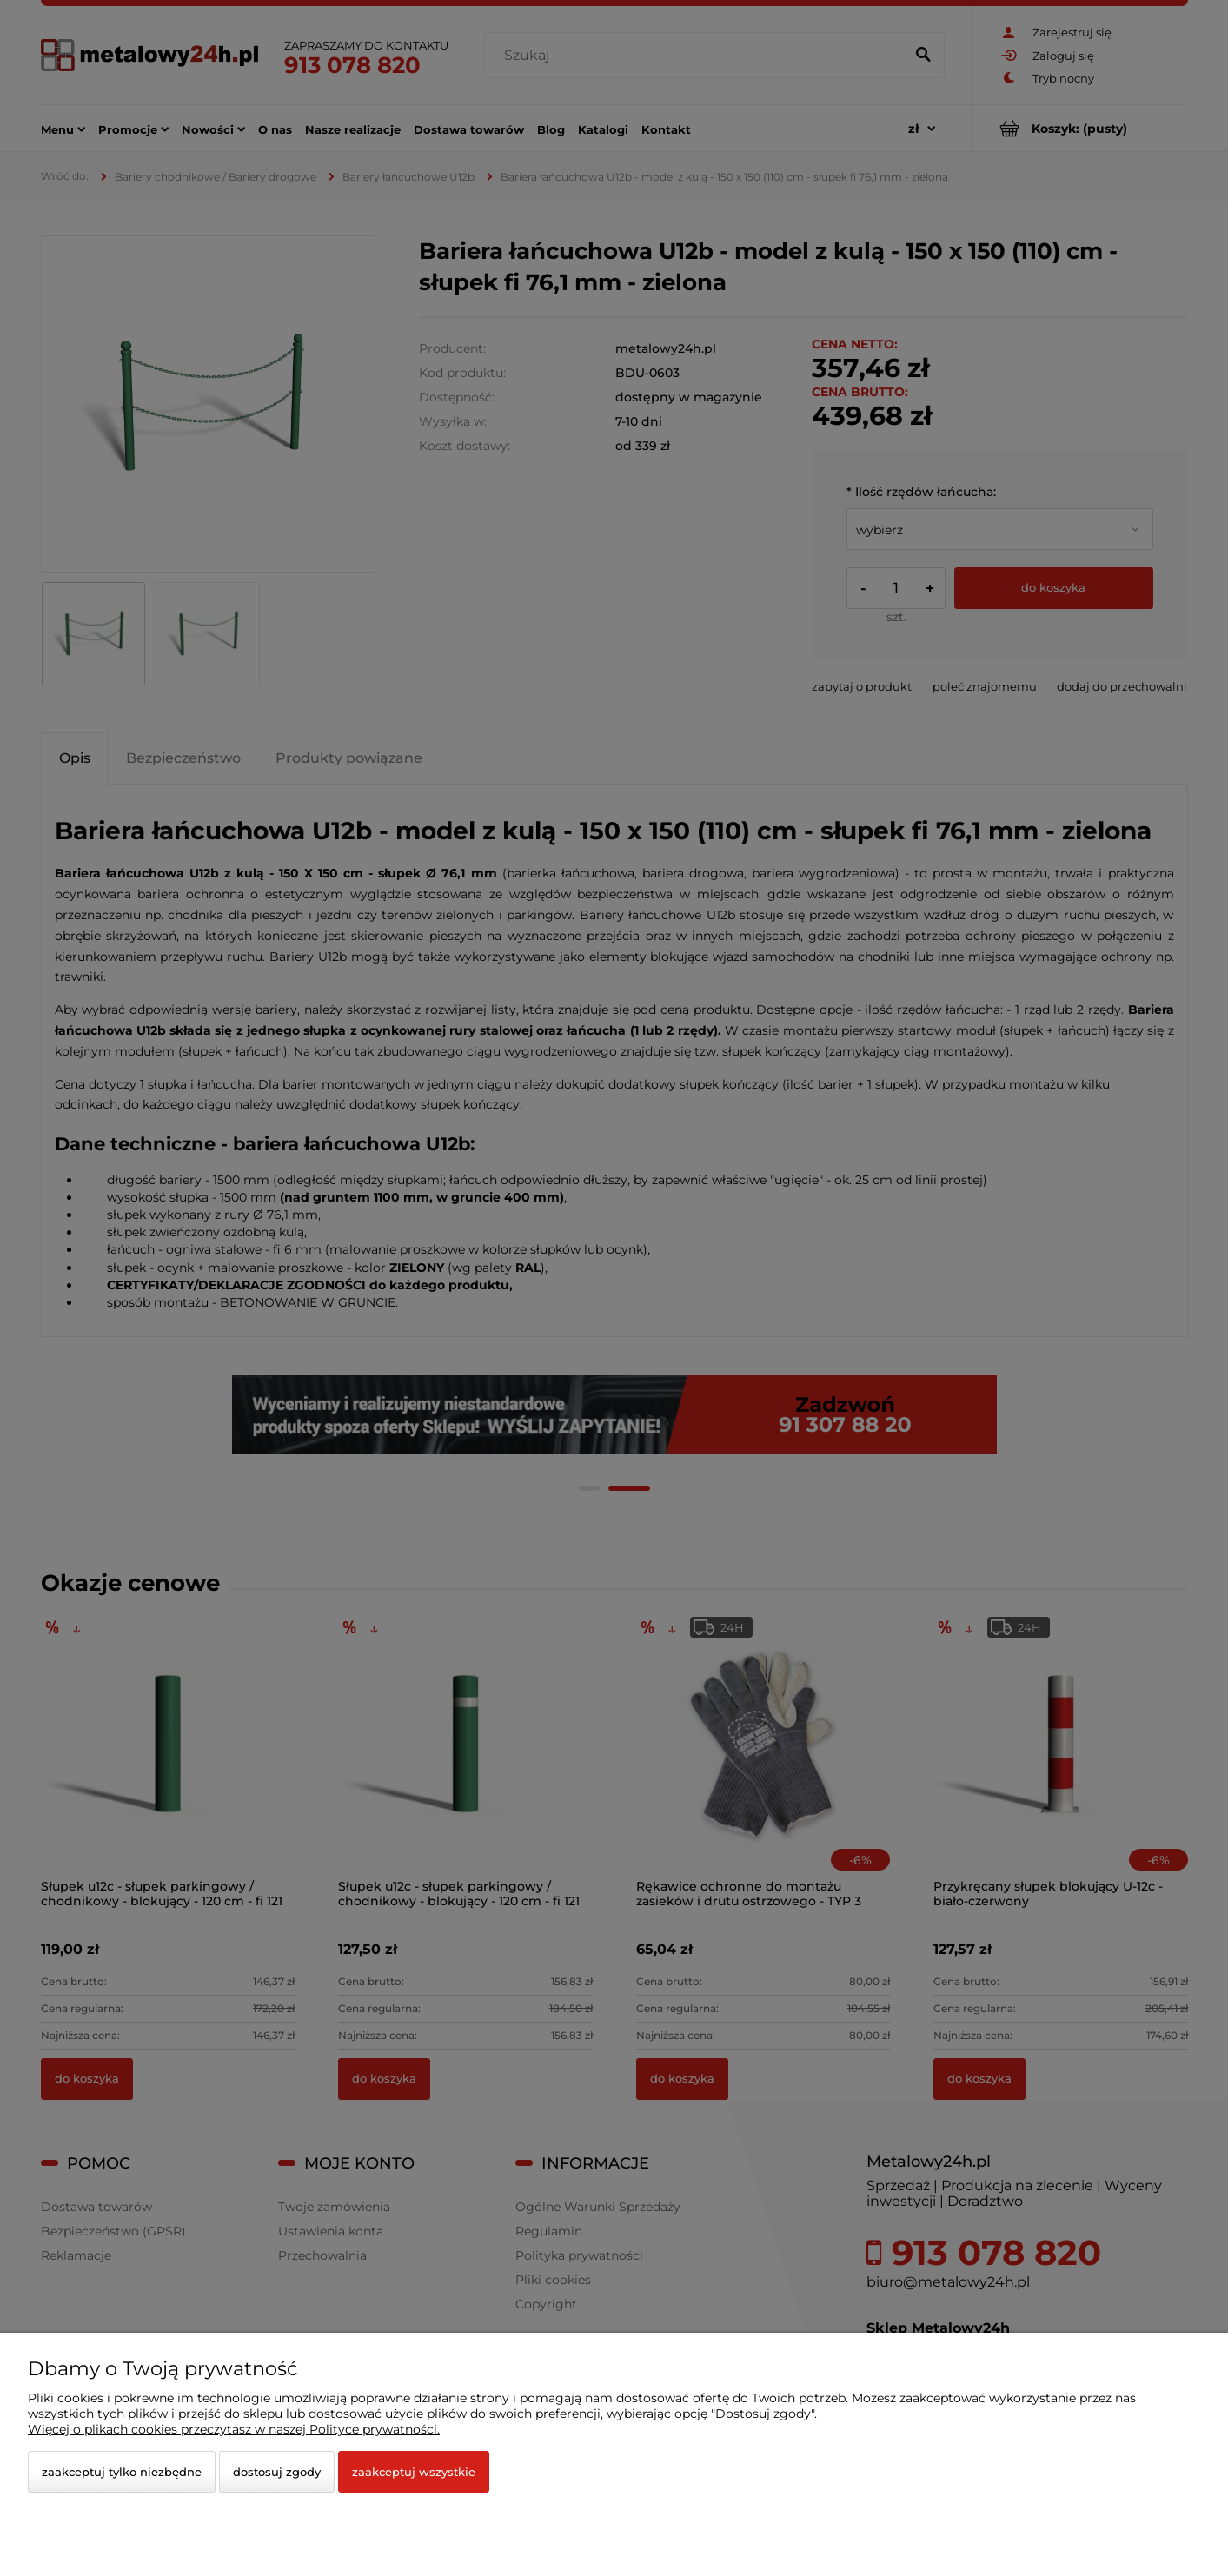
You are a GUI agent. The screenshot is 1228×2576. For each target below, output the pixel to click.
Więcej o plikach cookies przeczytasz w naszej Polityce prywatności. (234, 2429)
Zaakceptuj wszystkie (413, 2472)
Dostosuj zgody (277, 2472)
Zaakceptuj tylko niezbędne (122, 2472)
